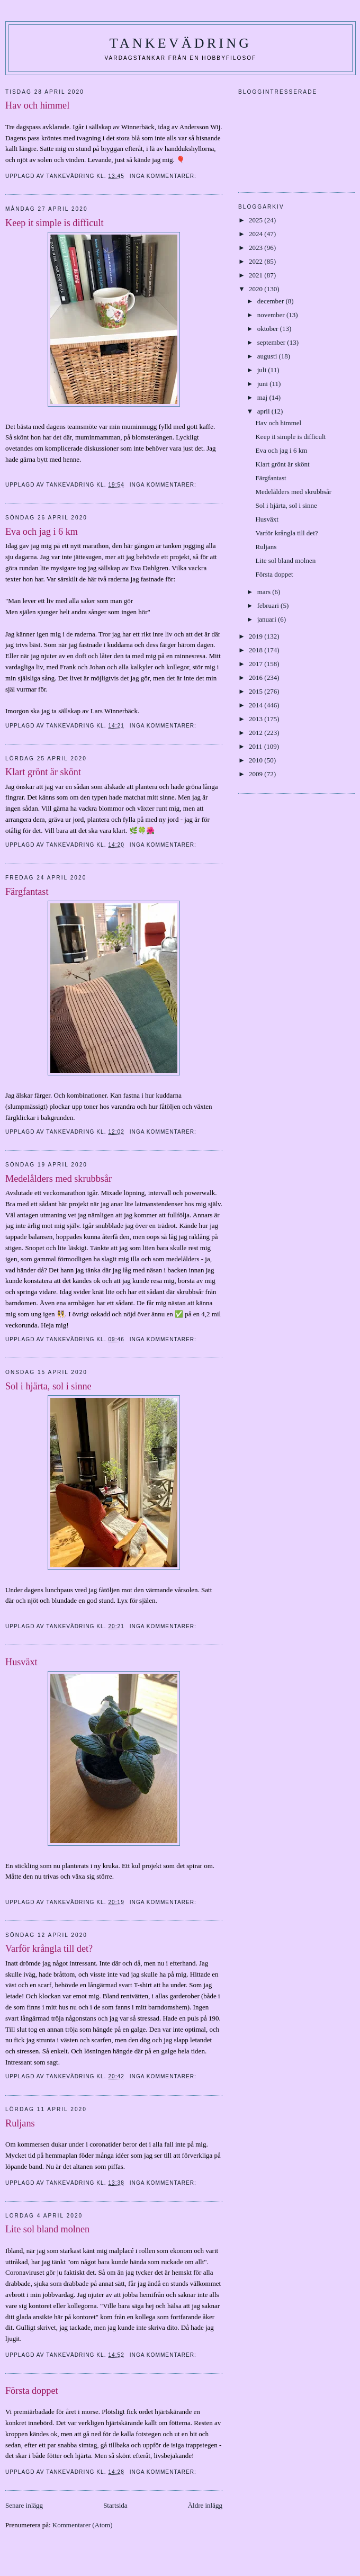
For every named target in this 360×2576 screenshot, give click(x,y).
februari (269, 605)
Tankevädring (180, 43)
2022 (256, 261)
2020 (256, 289)
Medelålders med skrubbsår (58, 1178)
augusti (268, 356)
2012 (256, 733)
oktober (268, 329)
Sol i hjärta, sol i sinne (48, 1386)
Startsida (115, 2505)
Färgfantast (27, 891)
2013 (256, 719)
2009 (256, 774)
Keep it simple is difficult (54, 223)
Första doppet (31, 2390)
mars (265, 592)
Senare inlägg (24, 2505)
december (271, 301)
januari (267, 619)
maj (263, 397)
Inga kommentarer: (164, 176)
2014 (256, 705)
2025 (256, 220)
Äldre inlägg (205, 2505)
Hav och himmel (37, 105)
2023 (256, 248)
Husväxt (21, 1662)
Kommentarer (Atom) (82, 2525)
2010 (256, 760)
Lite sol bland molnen (47, 2229)
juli (262, 370)
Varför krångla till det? (49, 1948)
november (271, 315)
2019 (256, 636)
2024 (256, 234)
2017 (256, 664)
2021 (256, 275)
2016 (256, 677)
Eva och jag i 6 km (41, 531)
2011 (256, 746)
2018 (256, 650)
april (264, 411)
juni (263, 384)
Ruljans (20, 2123)
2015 (256, 691)
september (272, 342)
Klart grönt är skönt (43, 772)
